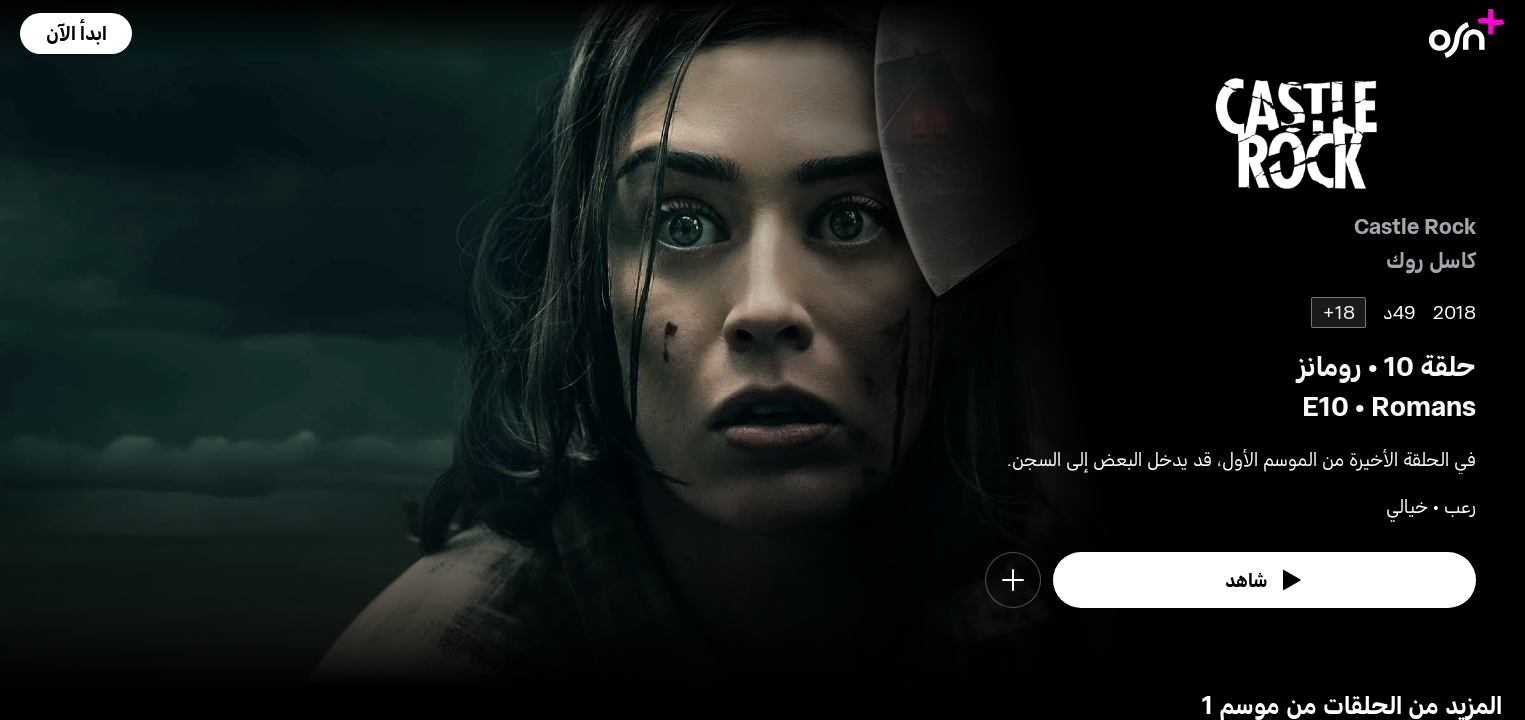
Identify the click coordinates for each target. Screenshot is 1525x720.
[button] (76, 33)
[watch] (1265, 580)
